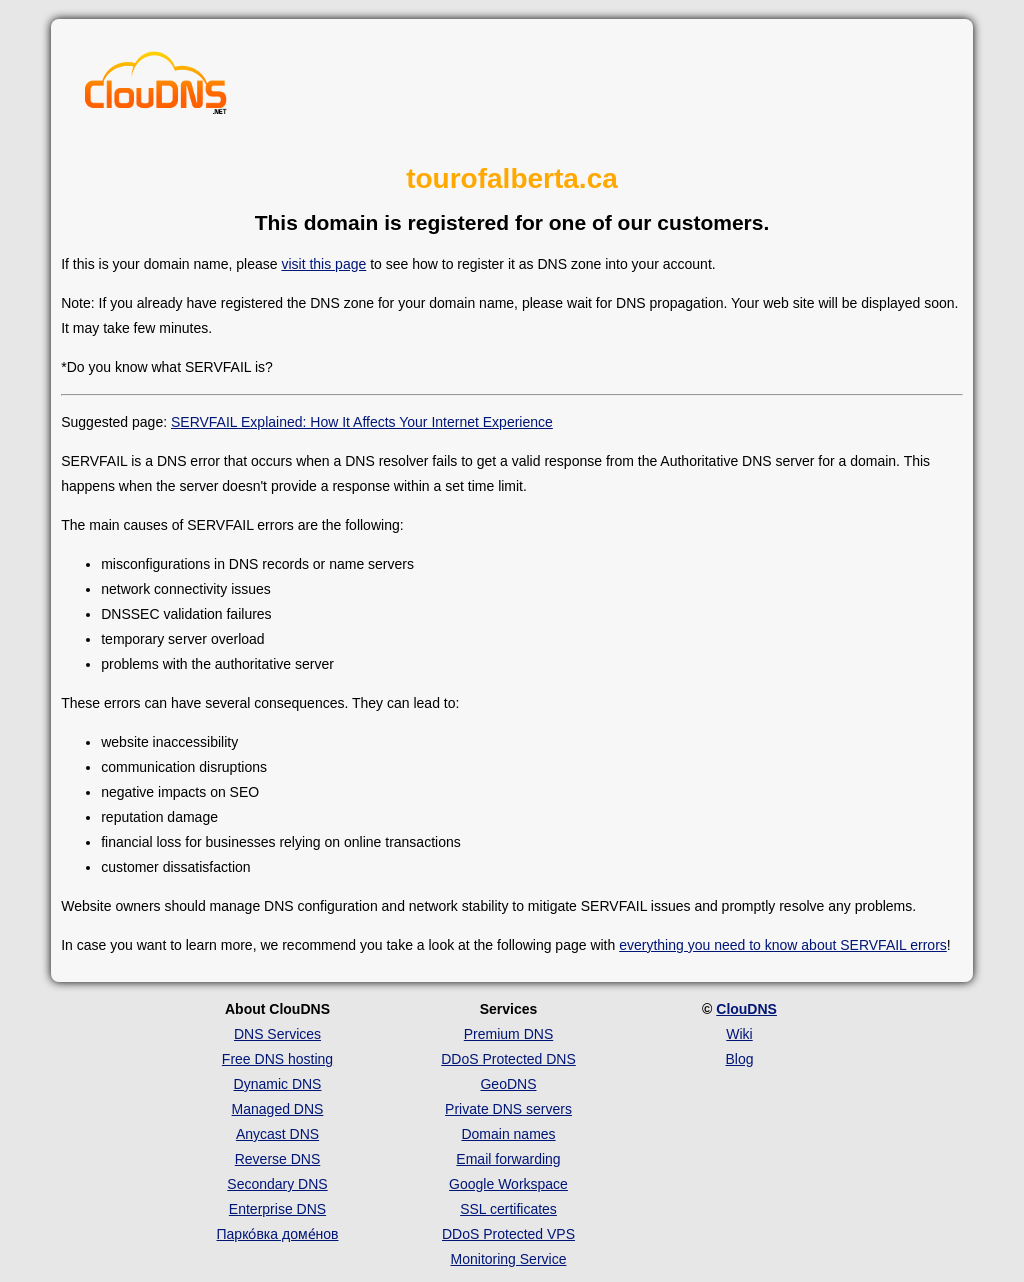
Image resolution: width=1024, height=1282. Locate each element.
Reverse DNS (278, 1159)
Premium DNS (508, 1034)
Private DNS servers (508, 1109)
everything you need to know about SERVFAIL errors (783, 945)
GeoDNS (508, 1084)
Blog (739, 1059)
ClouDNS (746, 1009)
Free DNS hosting (277, 1059)
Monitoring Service (509, 1259)
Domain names (508, 1134)
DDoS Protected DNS (508, 1059)
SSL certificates (508, 1209)
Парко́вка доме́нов (278, 1234)
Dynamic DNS (278, 1084)
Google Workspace (508, 1184)
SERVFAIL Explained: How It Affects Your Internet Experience (362, 422)
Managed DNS (278, 1109)
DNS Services (277, 1034)
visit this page (323, 264)
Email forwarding (508, 1159)
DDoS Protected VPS (508, 1234)
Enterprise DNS (277, 1209)
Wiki (739, 1034)
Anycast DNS (277, 1134)
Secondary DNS (277, 1184)
